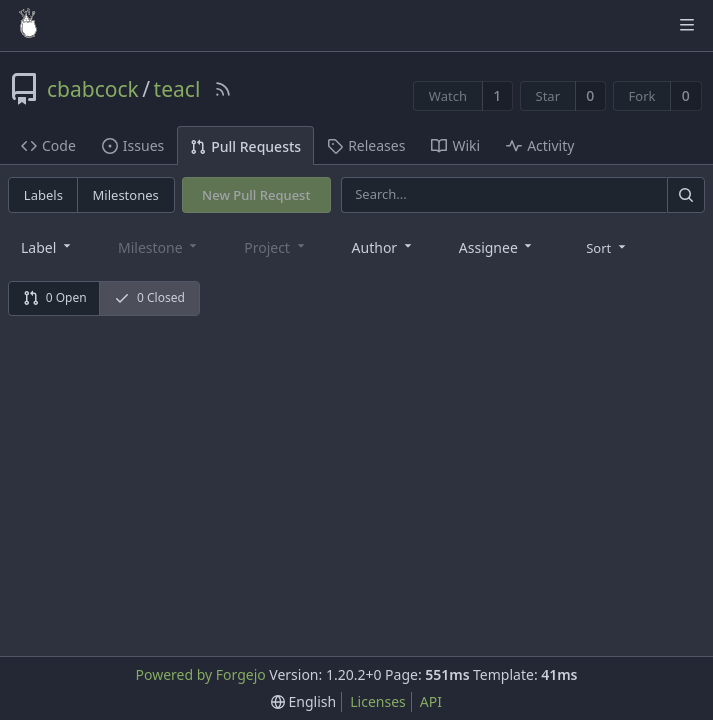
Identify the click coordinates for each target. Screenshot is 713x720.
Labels (43, 195)
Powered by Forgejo (200, 674)
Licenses (378, 701)
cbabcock (93, 89)
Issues (133, 145)
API (431, 701)
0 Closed (149, 297)
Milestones (126, 195)
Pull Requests (245, 146)
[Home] (28, 25)
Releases (366, 145)
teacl (177, 89)
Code (48, 145)
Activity (540, 145)
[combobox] (47, 246)
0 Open (55, 297)
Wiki (455, 145)
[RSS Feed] (223, 89)
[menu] (607, 247)
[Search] (686, 194)
